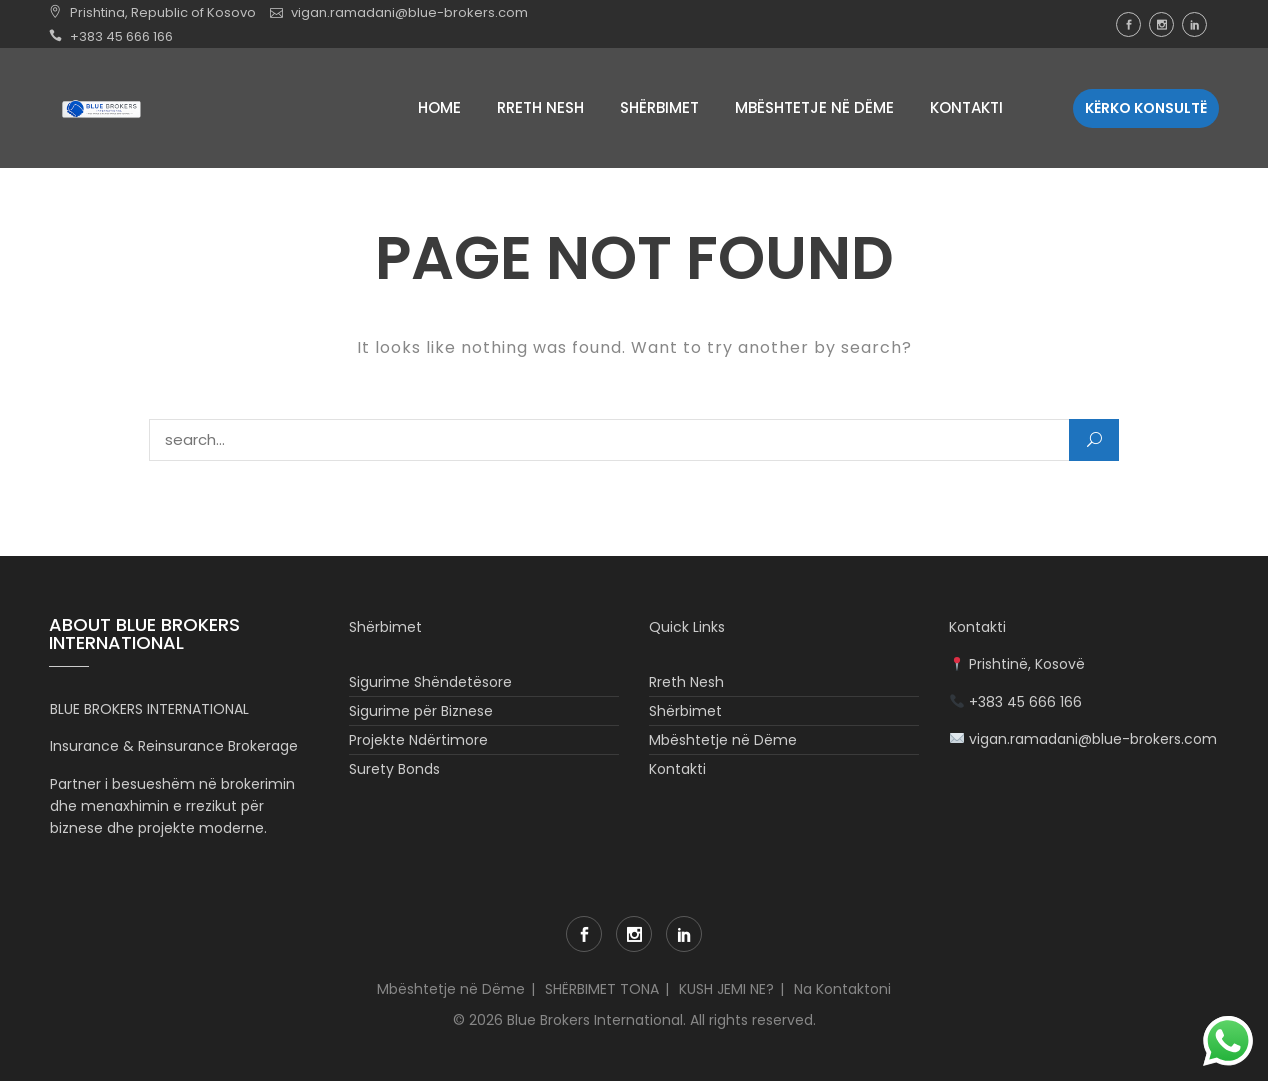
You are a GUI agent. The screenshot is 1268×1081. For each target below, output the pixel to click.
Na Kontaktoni (842, 989)
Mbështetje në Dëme (814, 107)
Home (439, 107)
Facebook (1128, 24)
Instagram (1161, 24)
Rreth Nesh (540, 107)
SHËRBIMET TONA (602, 989)
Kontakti (966, 107)
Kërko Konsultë (1146, 108)
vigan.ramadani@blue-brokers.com (409, 12)
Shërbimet (659, 107)
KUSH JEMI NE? (726, 989)
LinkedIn (1194, 24)
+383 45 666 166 (121, 36)
